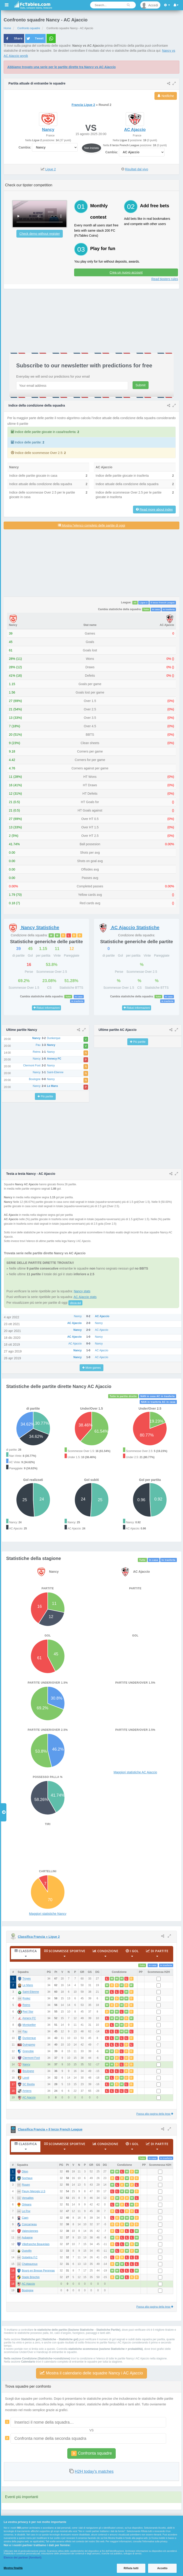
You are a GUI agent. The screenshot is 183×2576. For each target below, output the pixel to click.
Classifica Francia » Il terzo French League (50, 2129)
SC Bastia (29, 2084)
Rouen (26, 2184)
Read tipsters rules (164, 279)
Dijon (25, 2171)
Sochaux (27, 2178)
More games (91, 1367)
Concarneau (29, 2224)
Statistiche (33, 927)
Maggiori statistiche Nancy (47, 1913)
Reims (26, 2005)
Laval (26, 2077)
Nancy (26, 2064)
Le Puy (26, 2211)
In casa (156, 609)
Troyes (26, 1978)
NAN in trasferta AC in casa (158, 1402)
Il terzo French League (163, 603)
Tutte (146, 609)
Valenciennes (30, 2231)
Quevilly (27, 2250)
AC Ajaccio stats (85, 1297)
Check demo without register (39, 234)
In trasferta (169, 609)
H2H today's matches (94, 2471)
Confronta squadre (91, 2453)
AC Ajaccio (29, 2097)
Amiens (26, 2091)
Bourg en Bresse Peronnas (38, 2270)
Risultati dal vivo (136, 169)
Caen (25, 2217)
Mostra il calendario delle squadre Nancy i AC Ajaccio (91, 2373)
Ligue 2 (50, 169)
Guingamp (29, 2044)
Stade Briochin (31, 2277)
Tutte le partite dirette (123, 1396)
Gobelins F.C (30, 2257)
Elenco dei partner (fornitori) (23, 2557)
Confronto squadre (28, 28)
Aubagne (27, 2237)
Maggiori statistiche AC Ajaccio (135, 1772)
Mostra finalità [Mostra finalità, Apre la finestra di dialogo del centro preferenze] (13, 2568)
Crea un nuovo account (126, 272)
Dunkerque (29, 2038)
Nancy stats (82, 1291)
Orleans (26, 2204)
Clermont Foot (31, 2058)
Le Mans (28, 1985)
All (134, 603)
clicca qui (75, 1302)
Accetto (162, 2568)
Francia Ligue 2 (83, 105)
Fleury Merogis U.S (33, 2191)
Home (7, 28)
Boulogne (28, 2071)
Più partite (45, 1096)
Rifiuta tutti (131, 2568)
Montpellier (29, 2025)
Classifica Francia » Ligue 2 (39, 1936)
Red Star (28, 2011)
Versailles (28, 2198)
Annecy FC (29, 2018)
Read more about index (156, 509)
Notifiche (165, 96)
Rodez (27, 1998)
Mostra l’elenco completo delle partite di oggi (91, 525)
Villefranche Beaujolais (36, 2244)
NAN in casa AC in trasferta (157, 1396)
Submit (141, 385)
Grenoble (28, 2051)
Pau (25, 2031)
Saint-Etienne (31, 1992)
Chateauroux (30, 2264)
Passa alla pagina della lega (154, 2113)
